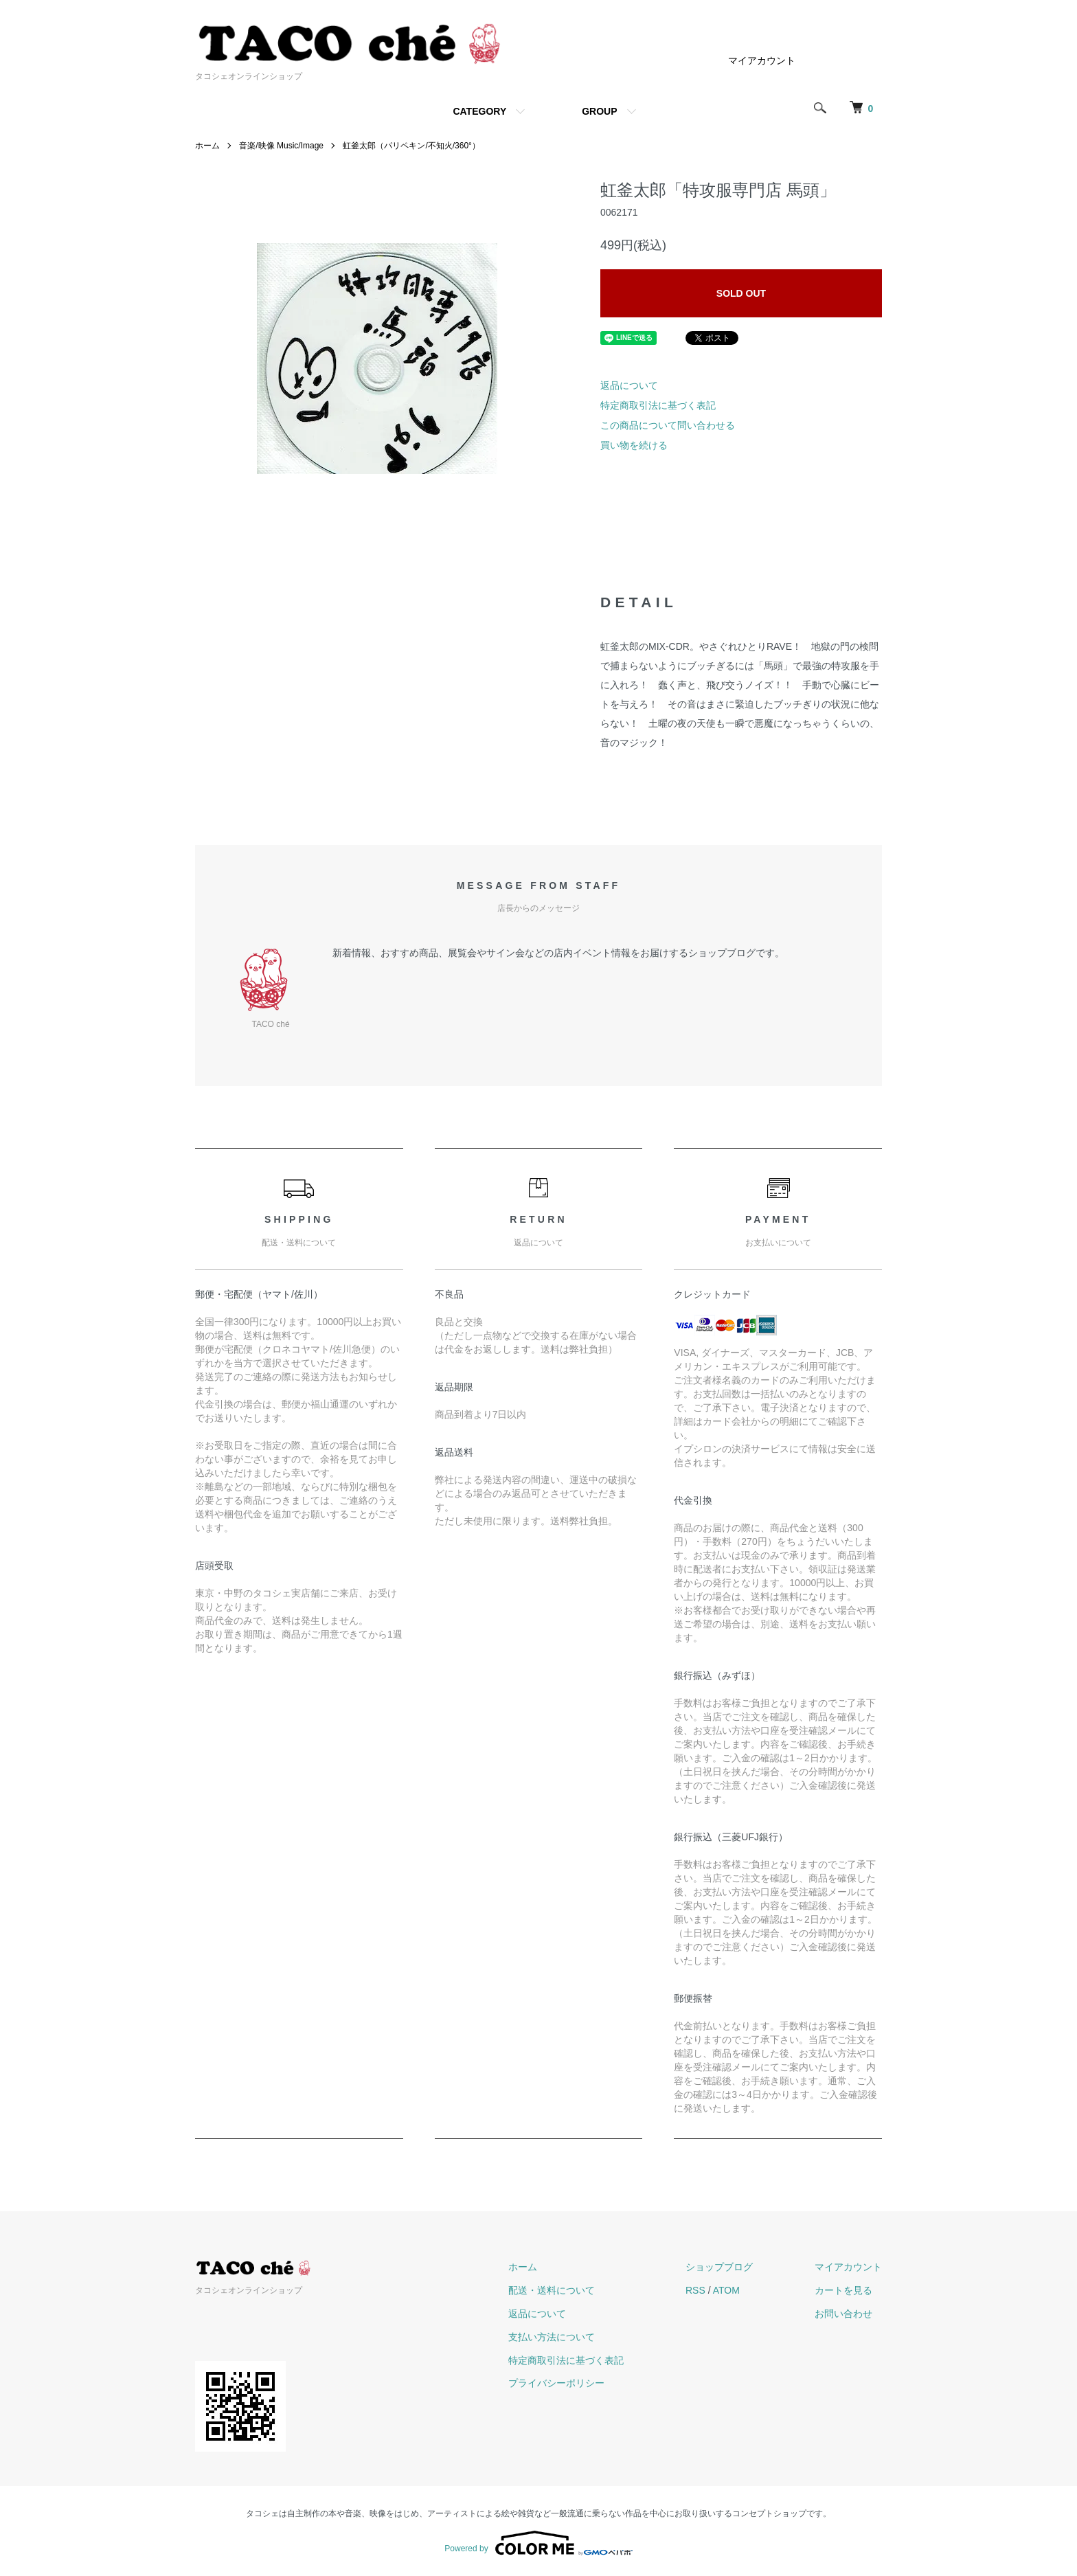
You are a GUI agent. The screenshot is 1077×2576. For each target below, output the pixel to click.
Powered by (538, 2543)
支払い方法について (551, 2336)
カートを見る (843, 2290)
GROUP (599, 111)
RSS (695, 2290)
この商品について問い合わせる (667, 425)
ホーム (207, 145)
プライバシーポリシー (556, 2382)
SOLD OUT (741, 293)
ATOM (726, 2290)
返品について (629, 385)
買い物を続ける (634, 445)
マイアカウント (761, 60)
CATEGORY (479, 111)
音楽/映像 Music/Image (281, 145)
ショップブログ (719, 2266)
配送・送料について (551, 2290)
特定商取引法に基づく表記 (658, 405)
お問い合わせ (843, 2313)
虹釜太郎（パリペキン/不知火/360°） (411, 145)
